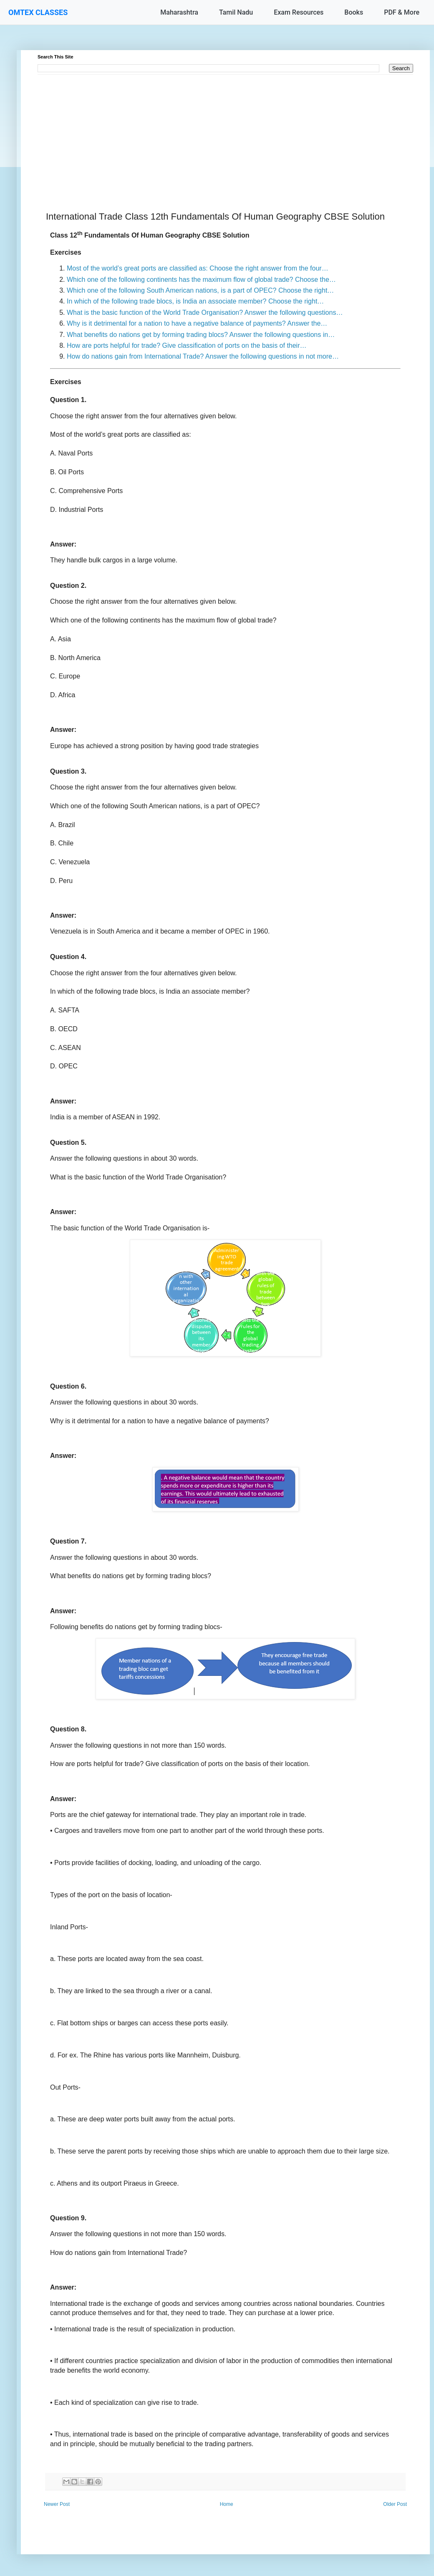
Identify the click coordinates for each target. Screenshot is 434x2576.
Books (353, 12)
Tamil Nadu (236, 12)
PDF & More (401, 12)
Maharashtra (179, 12)
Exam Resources (298, 12)
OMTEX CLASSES (38, 12)
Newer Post (57, 2504)
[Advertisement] (225, 133)
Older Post (395, 2504)
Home (226, 2504)
